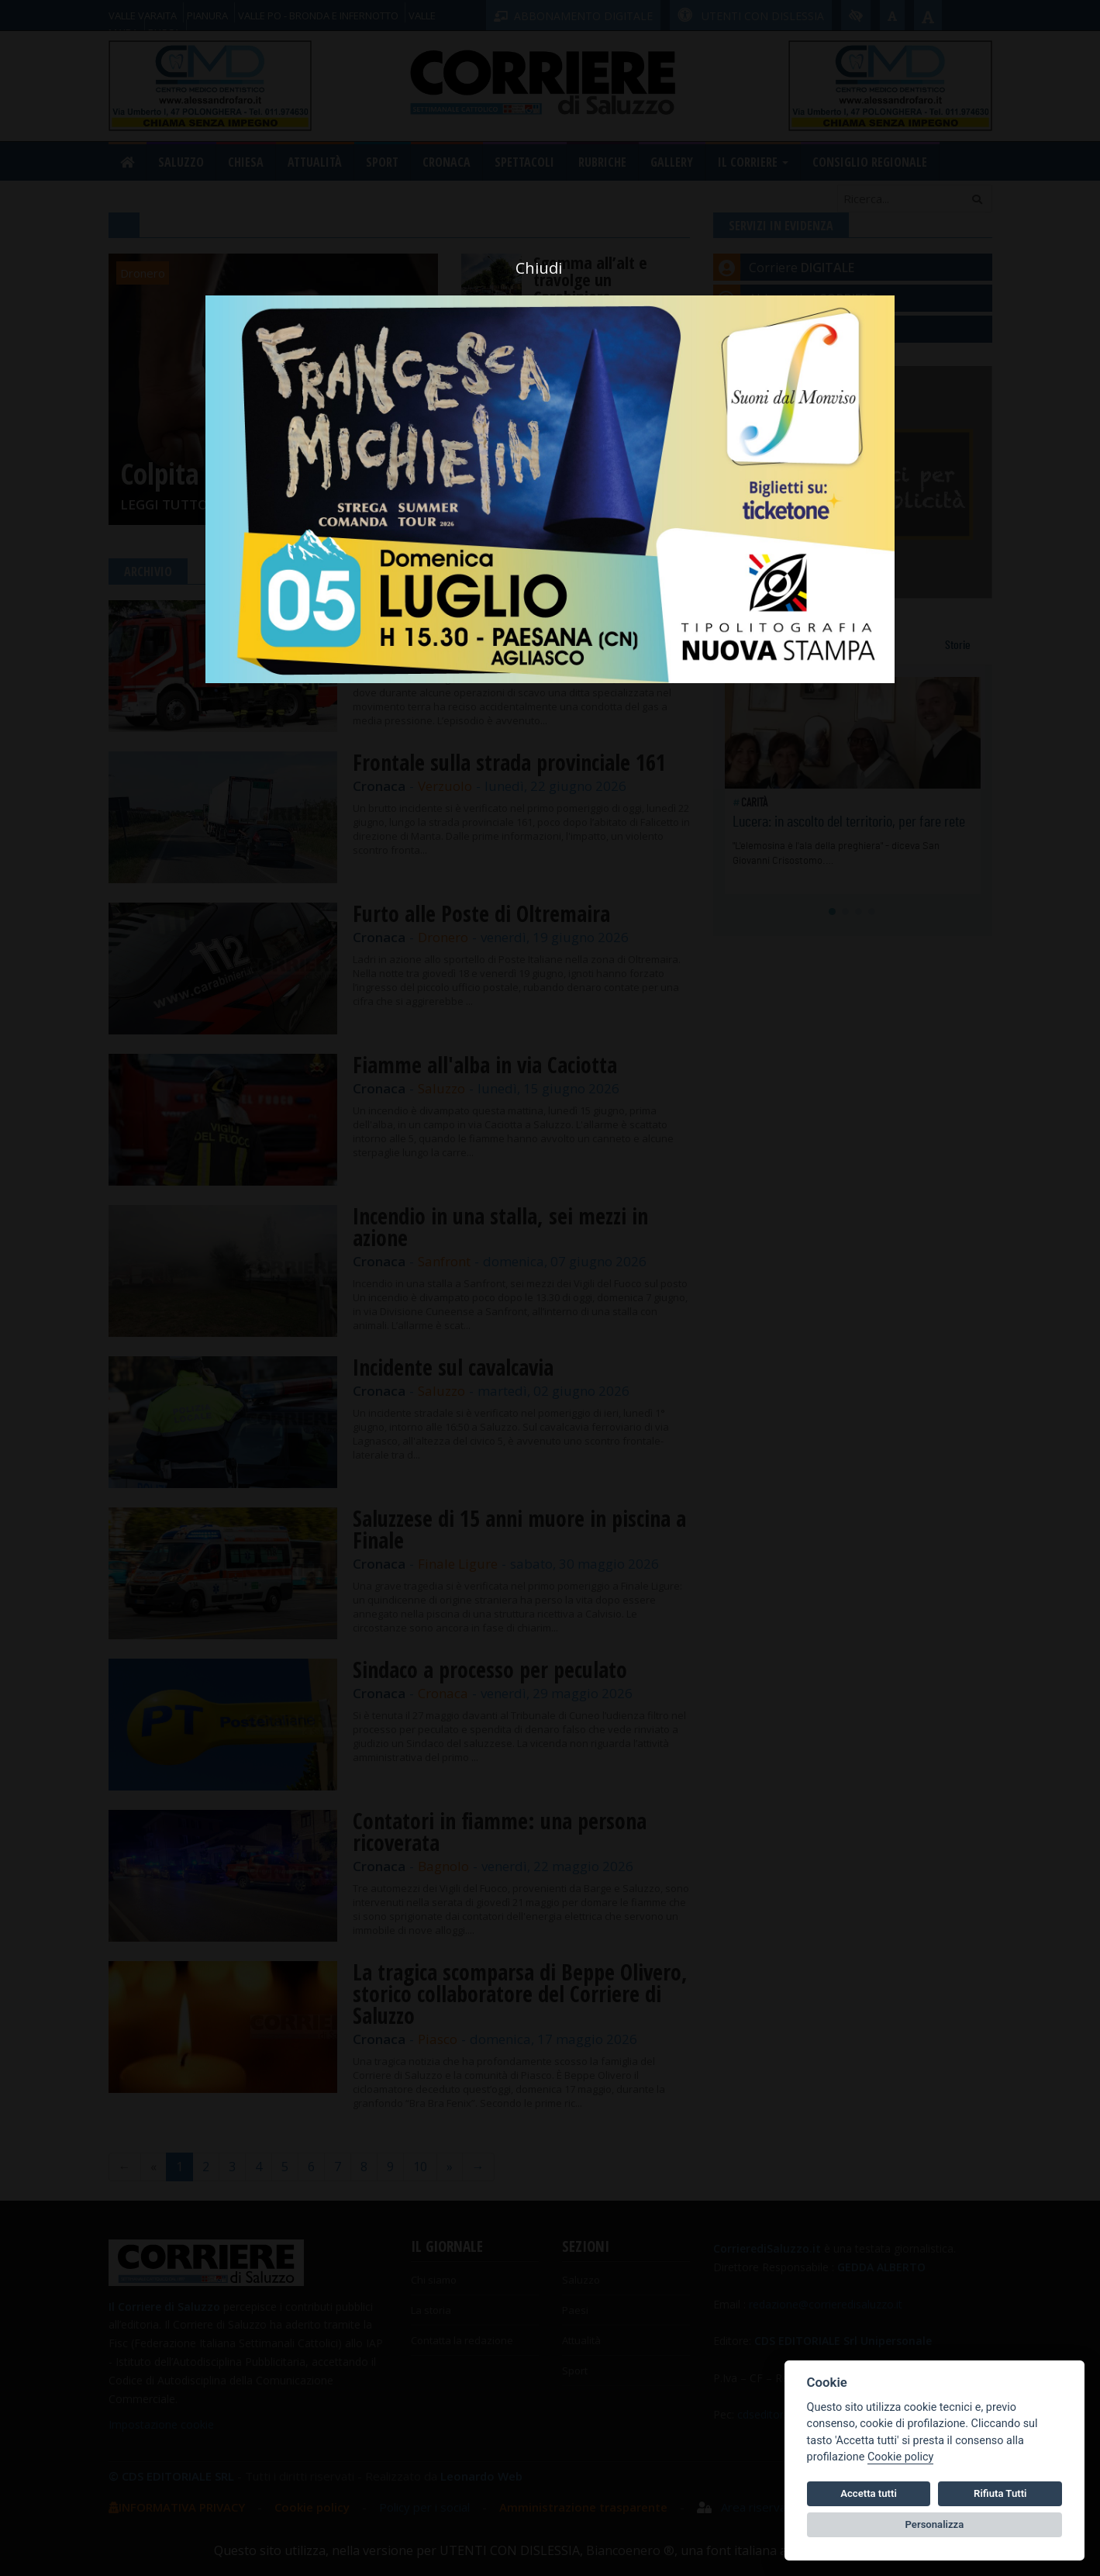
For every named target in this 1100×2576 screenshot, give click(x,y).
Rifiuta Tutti (1000, 2493)
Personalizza (934, 2524)
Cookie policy (900, 2457)
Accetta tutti (868, 2493)
